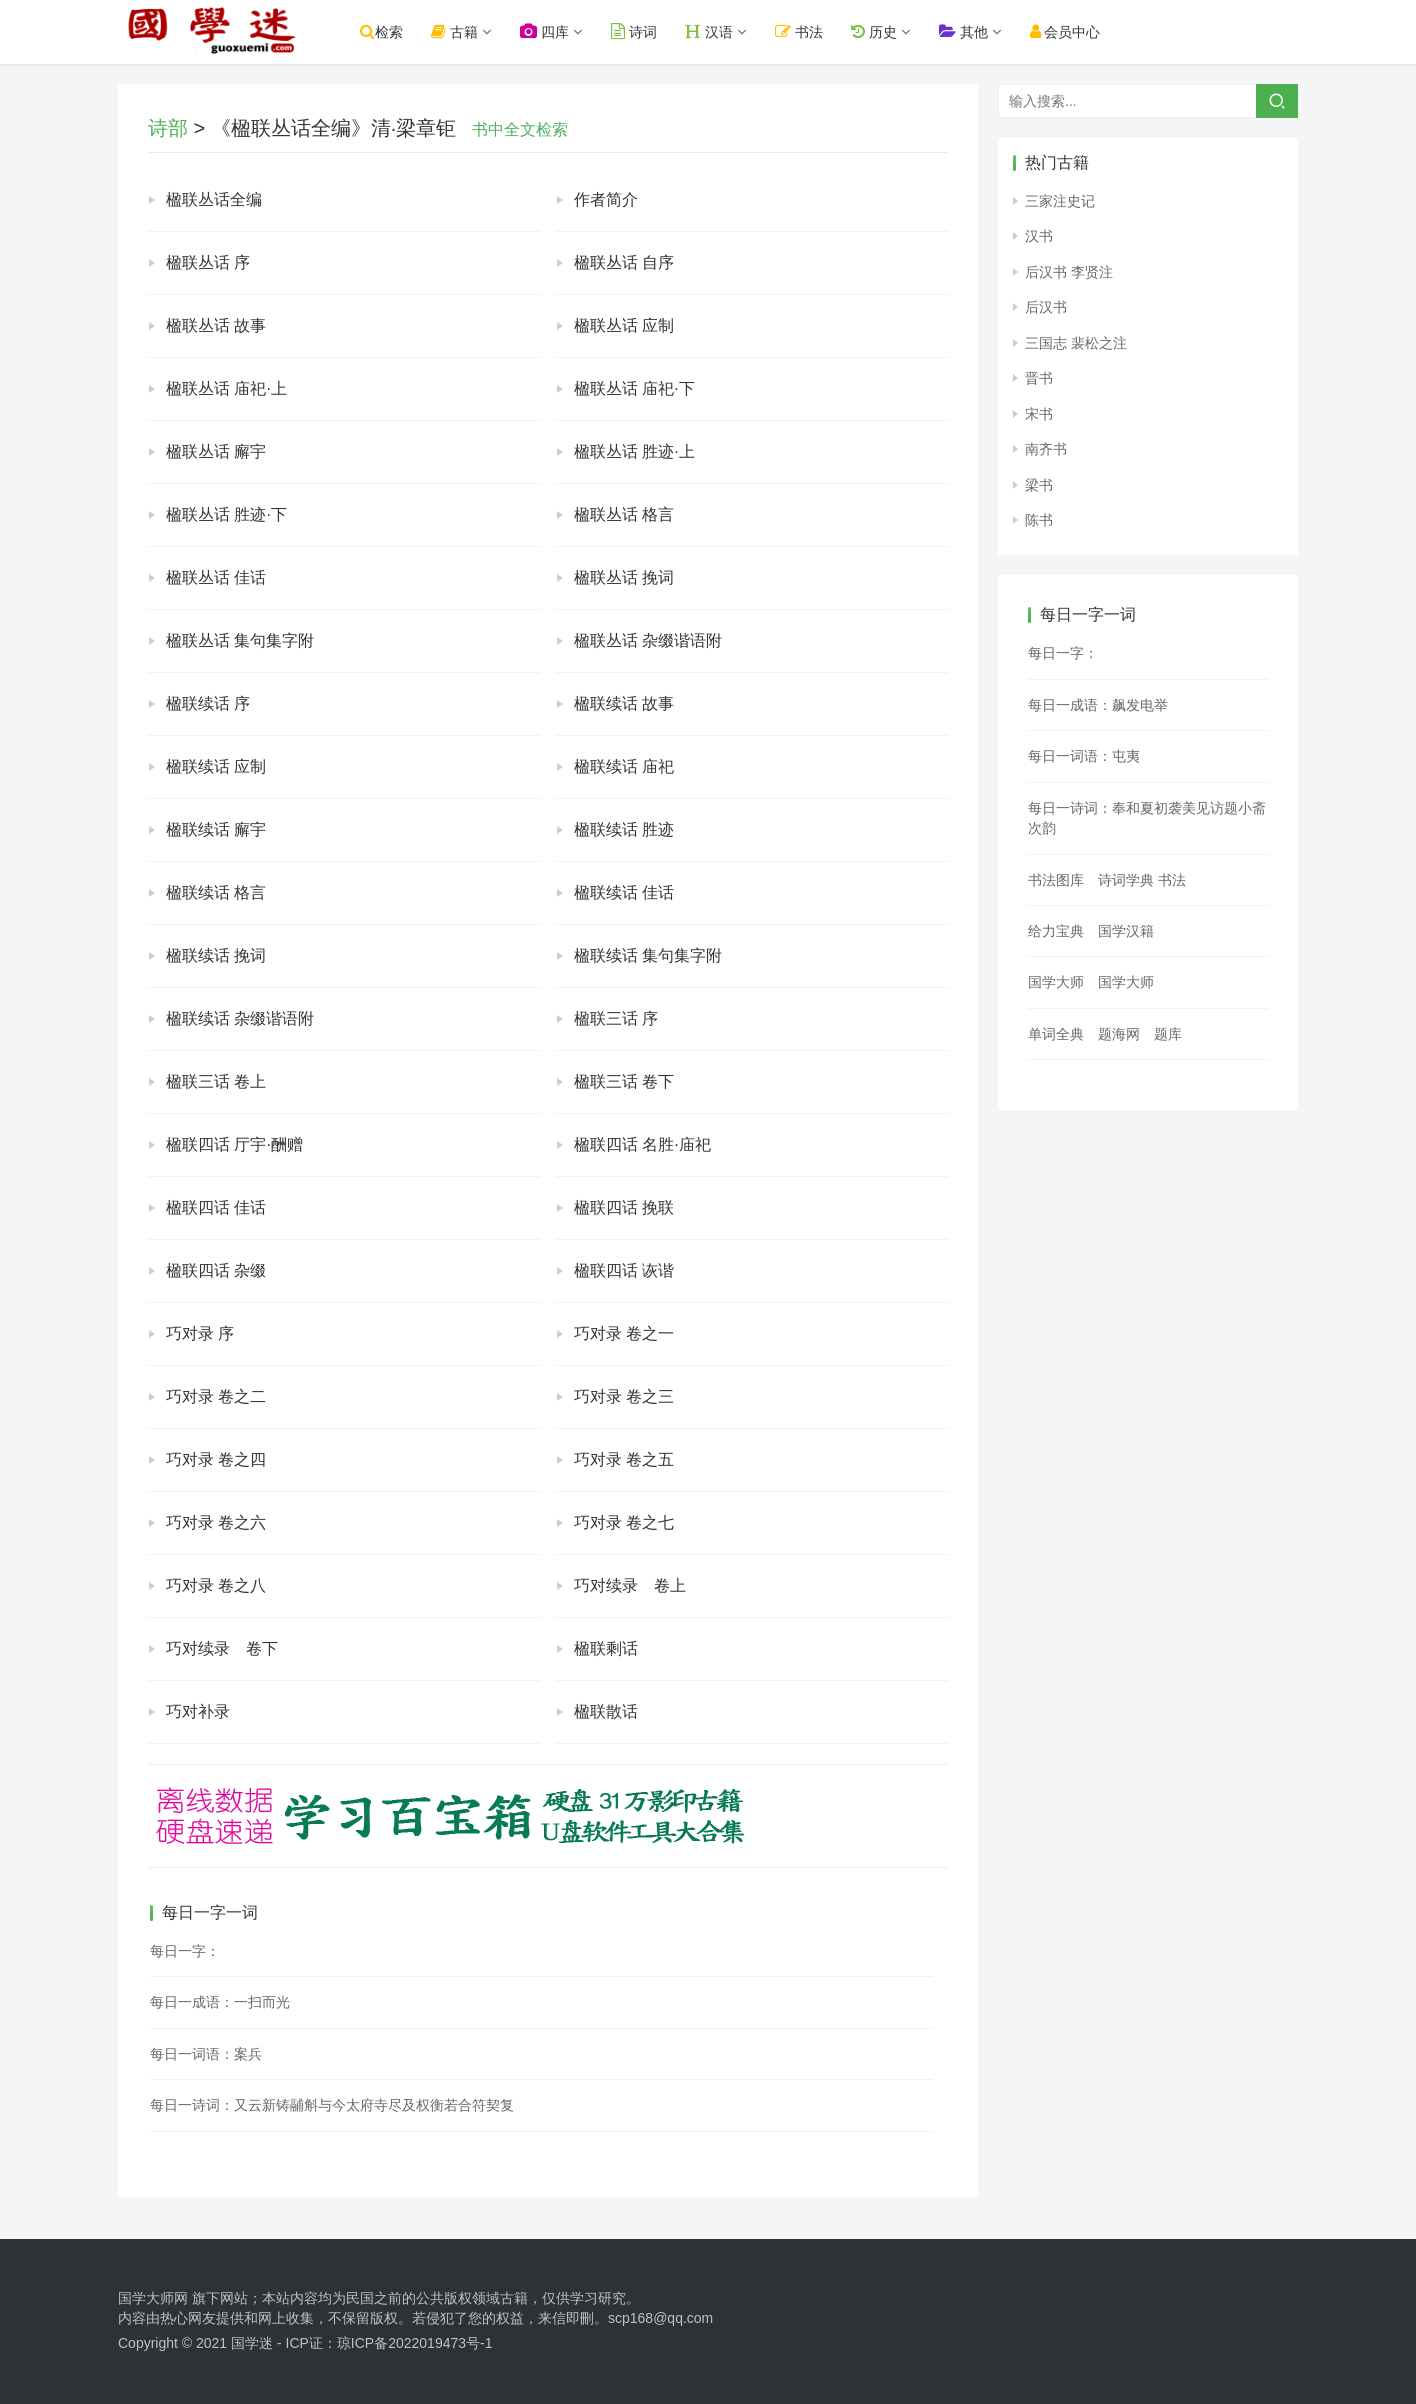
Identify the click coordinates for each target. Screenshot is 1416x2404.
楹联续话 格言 (216, 892)
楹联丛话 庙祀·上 (226, 388)
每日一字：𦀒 (185, 1951)
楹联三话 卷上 (216, 1081)
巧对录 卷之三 (624, 1396)
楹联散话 (606, 1711)
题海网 (1119, 1034)
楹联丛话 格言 (624, 514)
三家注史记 (1060, 201)
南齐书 (1046, 449)
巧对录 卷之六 (216, 1522)
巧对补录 (198, 1711)
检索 (394, 31)
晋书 (1039, 378)
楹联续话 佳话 (624, 892)
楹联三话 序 (616, 1018)
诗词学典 (1126, 880)
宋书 (1039, 414)
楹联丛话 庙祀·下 (634, 388)
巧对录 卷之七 (624, 1522)
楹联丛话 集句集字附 (240, 640)
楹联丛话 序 (208, 262)
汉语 (722, 31)
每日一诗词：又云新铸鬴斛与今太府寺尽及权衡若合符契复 (332, 2105)
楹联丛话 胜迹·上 (634, 451)
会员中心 (1077, 31)
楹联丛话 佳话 (216, 577)
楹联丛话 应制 (624, 325)
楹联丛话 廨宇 (216, 451)
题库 (1168, 1034)
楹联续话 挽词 (216, 955)
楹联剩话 (606, 1648)
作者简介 (606, 199)
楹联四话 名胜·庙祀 (642, 1144)
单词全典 (1056, 1034)
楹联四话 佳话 (216, 1207)
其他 (975, 31)
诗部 (168, 128)
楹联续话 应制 (216, 766)
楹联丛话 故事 (216, 325)
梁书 (1039, 485)
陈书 (1039, 520)
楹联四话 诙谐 (624, 1270)
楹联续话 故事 (624, 703)
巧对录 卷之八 (216, 1585)
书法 (812, 31)
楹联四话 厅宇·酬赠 (234, 1144)
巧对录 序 (200, 1333)
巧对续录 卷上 (630, 1585)
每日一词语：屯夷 (1084, 756)
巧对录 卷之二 (216, 1396)
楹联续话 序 (208, 703)
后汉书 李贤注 (1069, 272)
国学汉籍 (1126, 931)
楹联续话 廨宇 (216, 829)
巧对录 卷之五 (624, 1459)
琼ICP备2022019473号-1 (415, 2343)
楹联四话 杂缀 (216, 1270)
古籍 (467, 31)
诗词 (647, 31)
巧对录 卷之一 (624, 1333)
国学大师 (1056, 982)
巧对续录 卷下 (222, 1648)
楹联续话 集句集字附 (648, 955)
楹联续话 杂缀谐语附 (240, 1018)
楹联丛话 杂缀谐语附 (648, 640)
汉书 (1039, 236)
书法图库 (1056, 880)
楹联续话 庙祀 (624, 766)
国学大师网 (153, 2298)
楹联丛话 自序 (624, 262)
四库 (557, 31)
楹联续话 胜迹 (624, 829)
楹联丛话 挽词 (624, 577)
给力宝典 (1056, 931)
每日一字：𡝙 (1063, 653)
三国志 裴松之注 (1076, 343)
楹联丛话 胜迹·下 (226, 514)
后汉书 (1046, 307)
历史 (886, 31)
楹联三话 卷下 (624, 1081)
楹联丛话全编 (214, 199)
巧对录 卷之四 (216, 1459)
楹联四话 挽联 (624, 1207)
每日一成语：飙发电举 (1098, 705)
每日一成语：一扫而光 (220, 2002)
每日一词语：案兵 (206, 2054)
